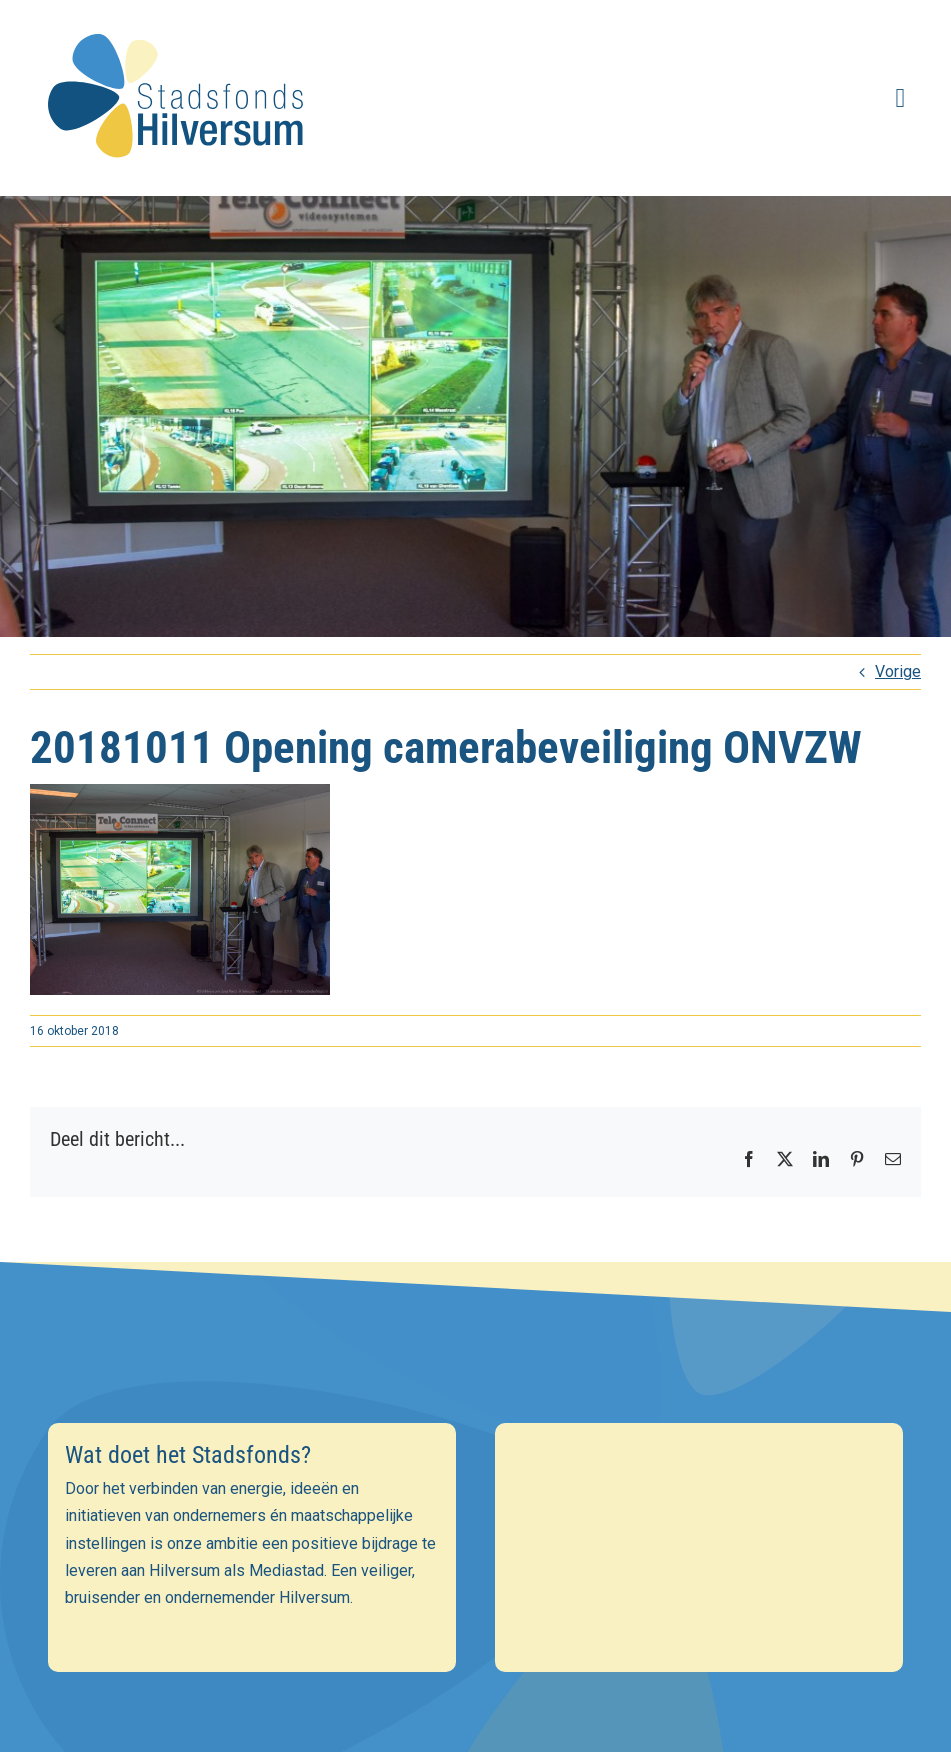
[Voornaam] (475, 1560)
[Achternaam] (475, 1603)
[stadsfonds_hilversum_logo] (180, 21)
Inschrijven (475, 1656)
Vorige (898, 671)
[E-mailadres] (475, 1516)
